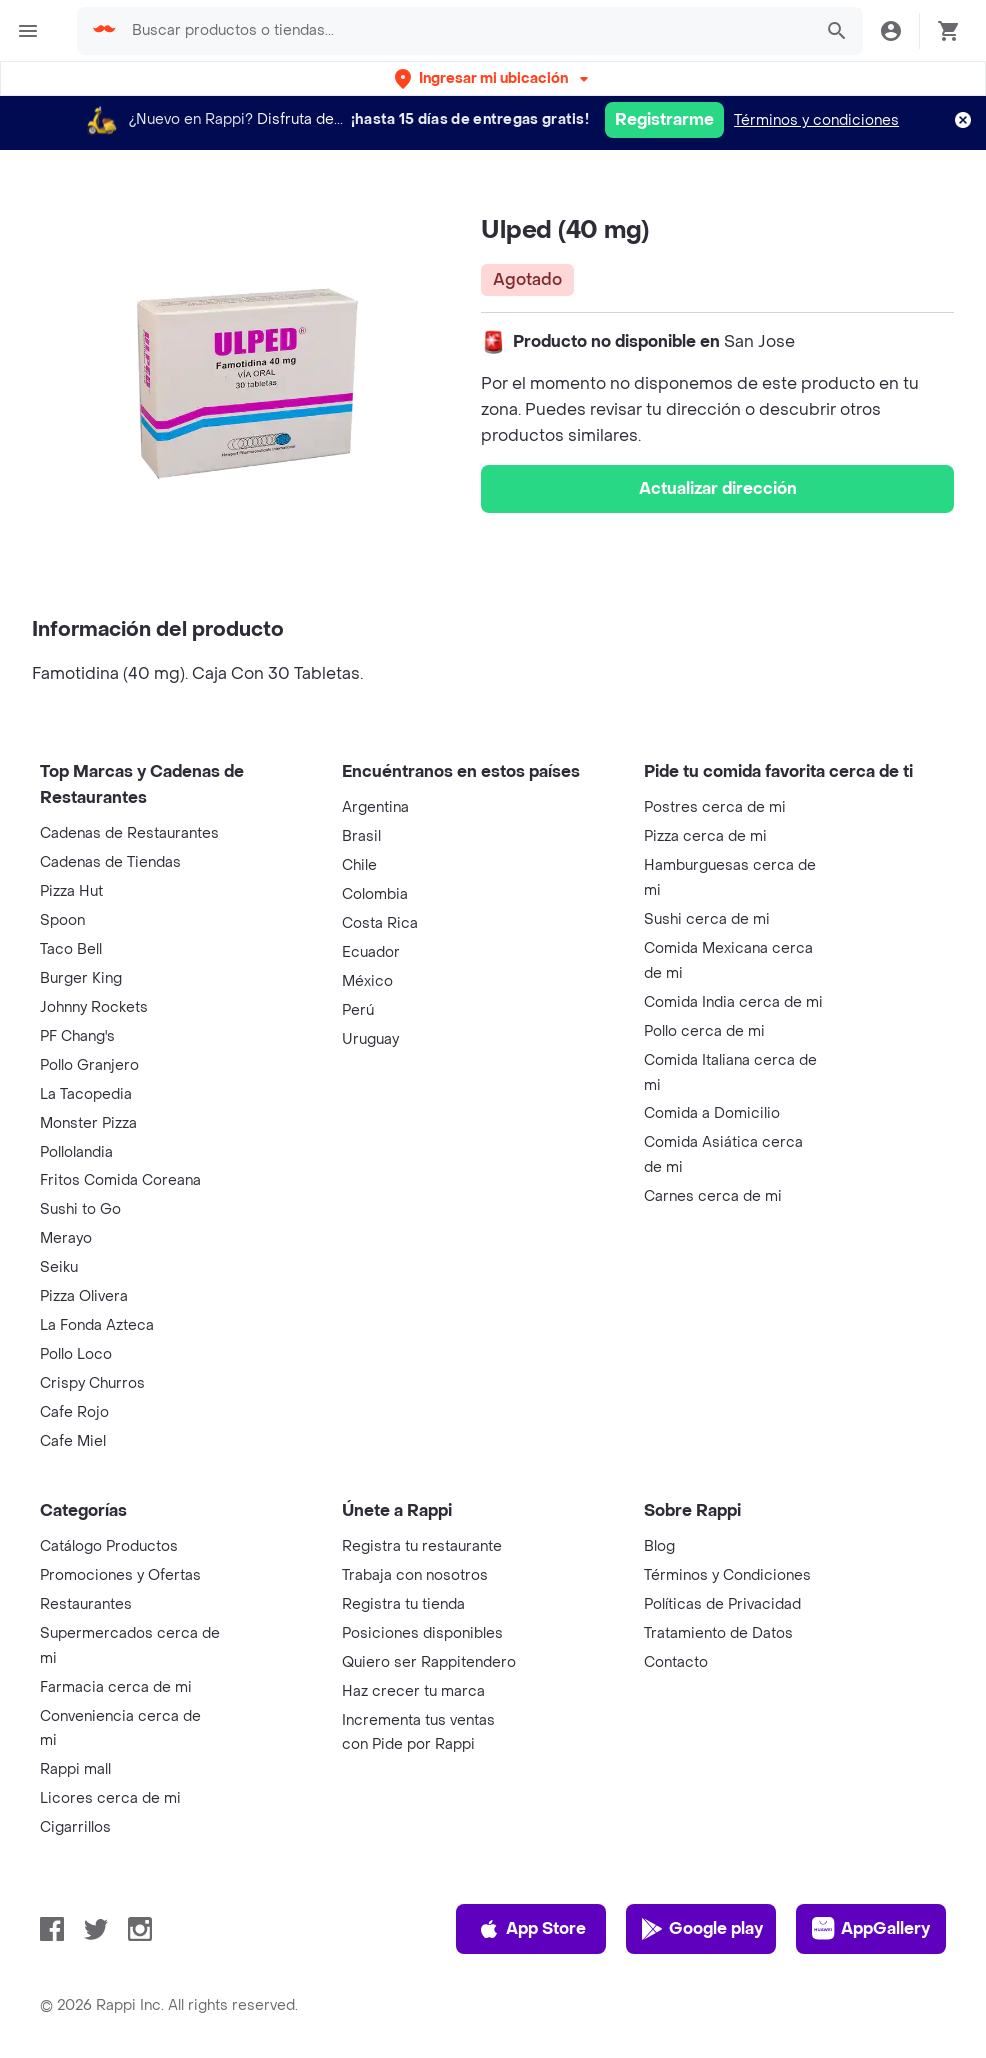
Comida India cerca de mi (733, 1002)
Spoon (62, 920)
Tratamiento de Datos (718, 1633)
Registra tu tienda (403, 1604)
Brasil (361, 836)
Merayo (66, 1238)
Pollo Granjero (89, 1065)
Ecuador (371, 952)
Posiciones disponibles (422, 1633)
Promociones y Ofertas (120, 1575)
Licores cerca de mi (110, 1798)
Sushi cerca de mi (707, 919)
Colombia (375, 894)
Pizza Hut (71, 891)
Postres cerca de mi (715, 807)
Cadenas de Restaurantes (129, 833)
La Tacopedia (86, 1094)
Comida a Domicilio (712, 1113)
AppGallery (871, 1929)
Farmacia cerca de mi (116, 1687)
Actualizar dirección (718, 488)
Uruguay (370, 1039)
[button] (493, 78)
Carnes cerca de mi (713, 1196)
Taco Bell (71, 949)
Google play (701, 1929)
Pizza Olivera (84, 1296)
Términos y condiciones (816, 120)
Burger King (81, 978)
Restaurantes (86, 1604)
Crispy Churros (92, 1383)
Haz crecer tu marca (413, 1691)
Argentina (375, 807)
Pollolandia (76, 1152)
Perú (358, 1010)
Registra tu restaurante (422, 1546)
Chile (359, 865)
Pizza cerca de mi (705, 836)
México (367, 981)
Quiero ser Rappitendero (429, 1662)
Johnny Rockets (94, 1007)
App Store (531, 1929)
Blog (659, 1546)
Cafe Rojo (74, 1412)
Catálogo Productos (109, 1546)
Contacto (676, 1662)
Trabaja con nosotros (415, 1575)
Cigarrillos (75, 1827)
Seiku (59, 1267)
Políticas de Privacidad (722, 1604)
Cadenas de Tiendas (110, 862)
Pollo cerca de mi (704, 1031)
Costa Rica (380, 923)
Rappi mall (75, 1769)
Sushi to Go (80, 1209)
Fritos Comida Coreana (120, 1180)
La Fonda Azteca (97, 1325)
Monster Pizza (88, 1123)
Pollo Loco (76, 1354)
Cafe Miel (73, 1441)
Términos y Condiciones (727, 1575)
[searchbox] (466, 31)
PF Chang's (77, 1036)
